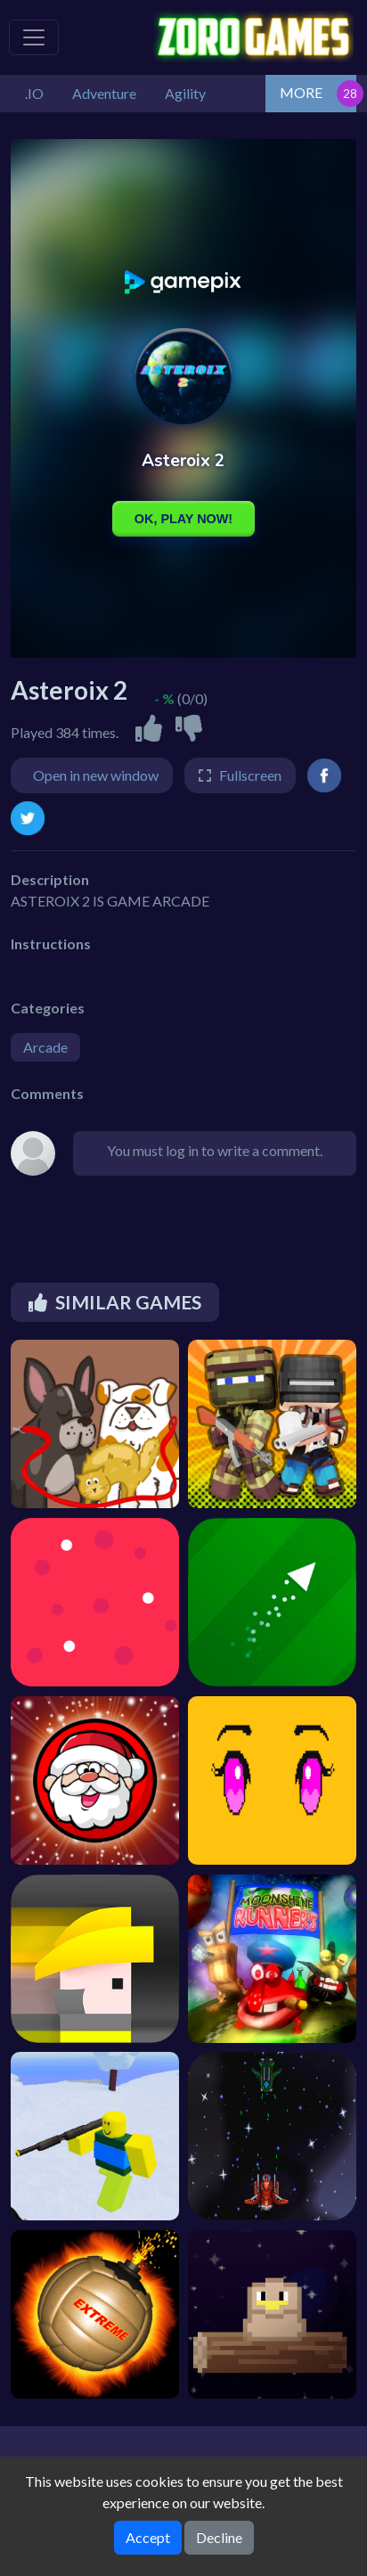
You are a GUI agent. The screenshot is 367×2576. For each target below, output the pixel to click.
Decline (219, 2537)
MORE (301, 92)
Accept (148, 2537)
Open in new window (96, 775)
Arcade (45, 1046)
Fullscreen (250, 775)
